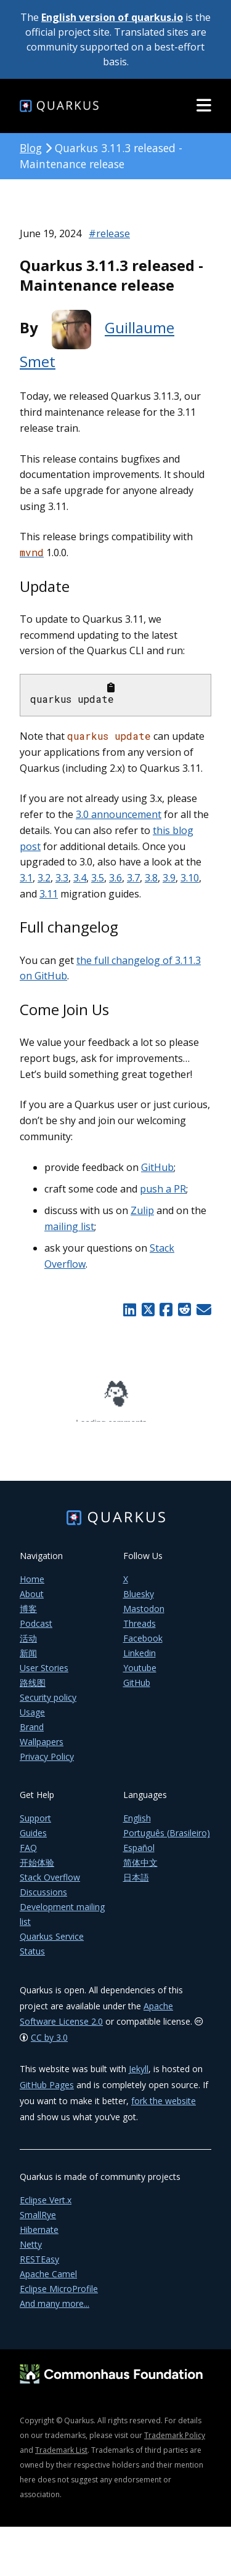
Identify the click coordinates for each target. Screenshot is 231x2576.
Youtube (139, 1675)
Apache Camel (48, 2281)
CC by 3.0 (49, 2045)
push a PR (163, 1189)
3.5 (97, 878)
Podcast (36, 1631)
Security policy (48, 1705)
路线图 (33, 1690)
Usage (32, 1719)
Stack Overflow (50, 1884)
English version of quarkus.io (112, 17)
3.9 (169, 878)
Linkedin (139, 1660)
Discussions (43, 1899)
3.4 (79, 878)
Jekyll (138, 2076)
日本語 (136, 1884)
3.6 (115, 878)
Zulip (142, 1210)
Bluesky (138, 1601)
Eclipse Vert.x (45, 2207)
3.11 (48, 894)
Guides (33, 1840)
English (137, 1825)
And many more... (54, 2311)
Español (139, 1855)
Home (32, 1586)
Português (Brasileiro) (166, 1840)
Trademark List (61, 2457)
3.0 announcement (118, 814)
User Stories (44, 1675)
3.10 (189, 878)
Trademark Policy (174, 2442)
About (32, 1601)
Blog (31, 147)
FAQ (28, 1855)
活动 (28, 1645)
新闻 (28, 1660)
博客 (28, 1616)
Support (35, 1825)
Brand (32, 1734)
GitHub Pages (47, 2092)
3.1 (26, 878)
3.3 (61, 878)
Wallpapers (41, 1749)
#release (109, 233)
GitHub (157, 1167)
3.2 (44, 878)
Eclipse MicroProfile (59, 2296)
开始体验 (37, 1870)
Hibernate (39, 2237)
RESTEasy (39, 2266)
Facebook (143, 1645)
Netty (31, 2252)
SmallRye (38, 2222)
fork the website (163, 2108)
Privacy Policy (47, 1764)
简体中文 (140, 1870)
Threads (139, 1631)
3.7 (133, 878)
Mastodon (143, 1616)
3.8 (151, 878)
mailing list (69, 1226)
